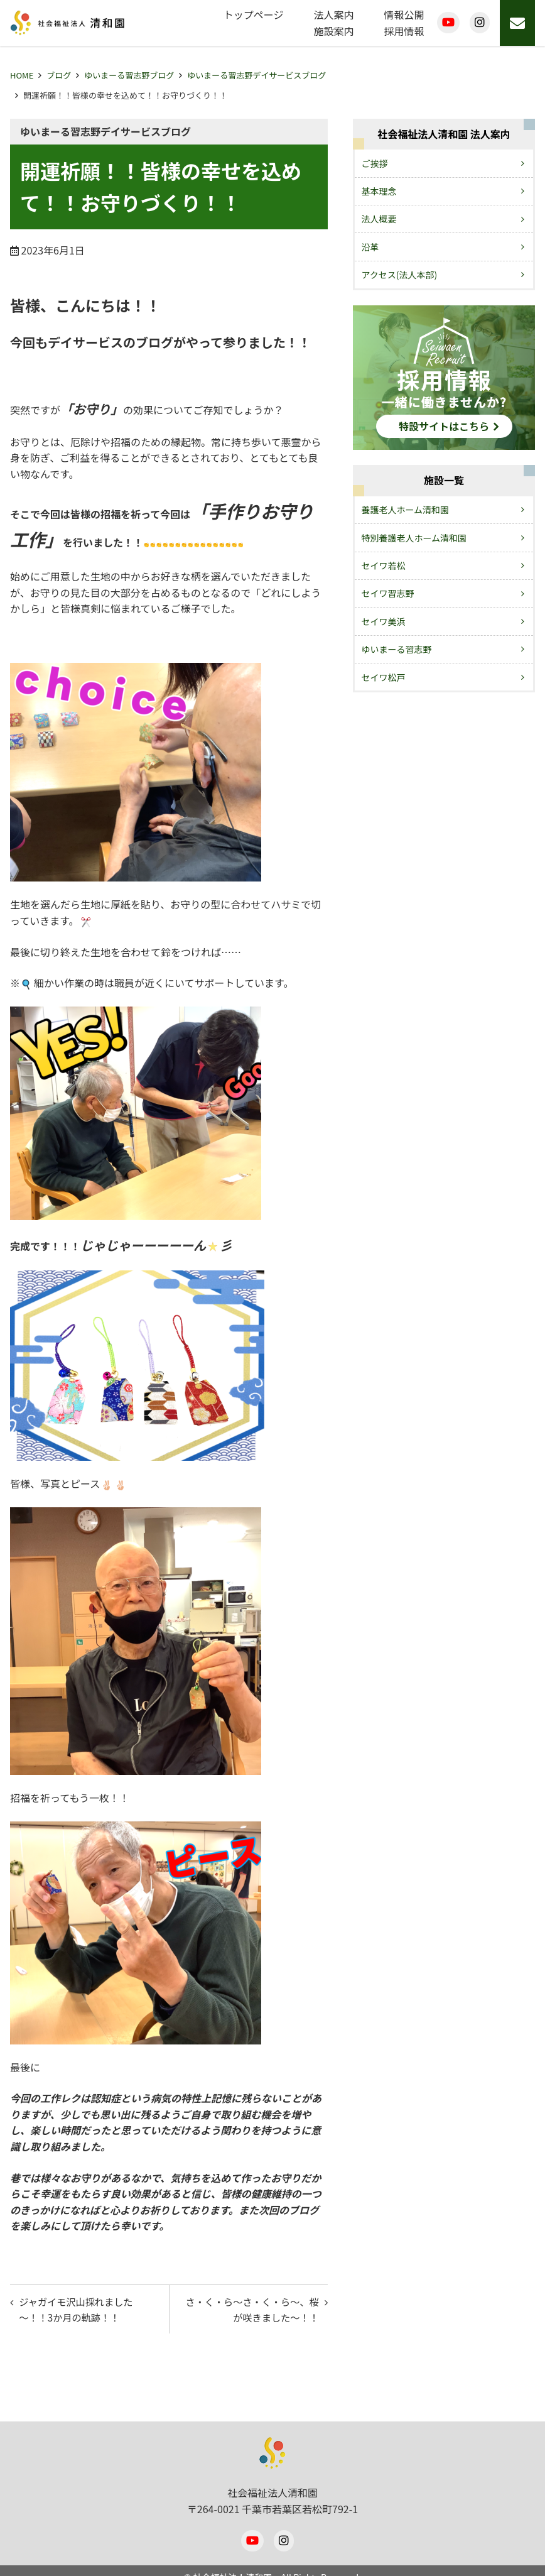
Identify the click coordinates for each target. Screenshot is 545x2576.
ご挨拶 (375, 163)
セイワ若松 (384, 565)
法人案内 (334, 14)
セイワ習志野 (388, 593)
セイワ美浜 (384, 621)
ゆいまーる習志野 (397, 649)
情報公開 (404, 14)
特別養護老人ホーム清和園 (414, 538)
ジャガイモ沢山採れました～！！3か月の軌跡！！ (80, 2311)
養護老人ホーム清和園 (406, 509)
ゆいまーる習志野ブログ (129, 75)
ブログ (58, 75)
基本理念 (379, 191)
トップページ (254, 14)
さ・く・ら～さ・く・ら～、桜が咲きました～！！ (252, 2311)
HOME (21, 75)
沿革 (370, 247)
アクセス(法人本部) (400, 274)
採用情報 (404, 30)
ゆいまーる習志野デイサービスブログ (256, 75)
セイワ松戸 (384, 677)
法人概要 (379, 218)
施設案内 (334, 30)
